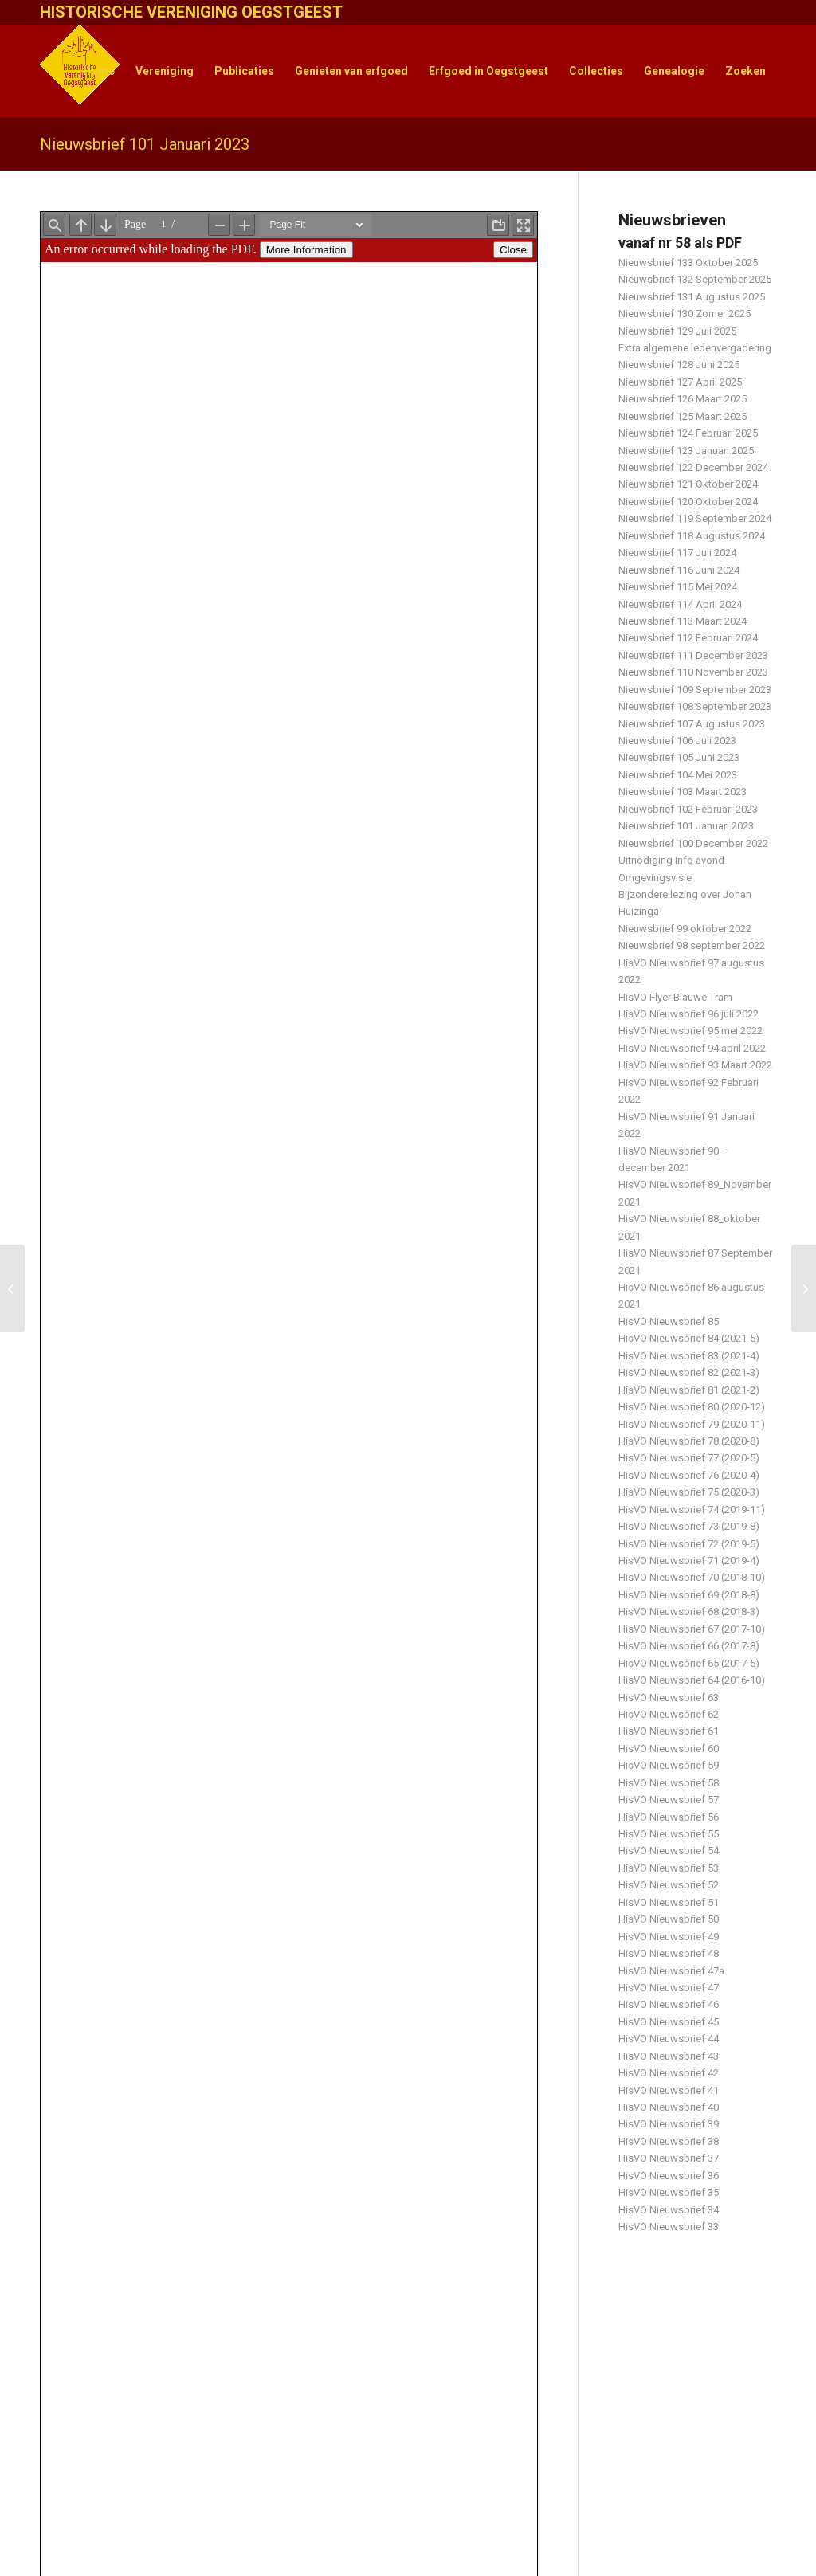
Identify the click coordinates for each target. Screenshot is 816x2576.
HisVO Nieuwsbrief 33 (668, 2227)
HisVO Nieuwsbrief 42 (668, 2073)
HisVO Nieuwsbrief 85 (668, 1321)
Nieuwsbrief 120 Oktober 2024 (688, 502)
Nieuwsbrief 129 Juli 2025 (677, 331)
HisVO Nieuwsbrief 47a (671, 1971)
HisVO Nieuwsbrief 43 (668, 2056)
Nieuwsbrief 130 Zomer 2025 (684, 314)
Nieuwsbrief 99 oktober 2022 (684, 929)
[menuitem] (99, 71)
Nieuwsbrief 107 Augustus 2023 (691, 724)
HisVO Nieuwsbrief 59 (668, 1765)
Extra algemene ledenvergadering (694, 348)
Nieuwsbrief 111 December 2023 (693, 655)
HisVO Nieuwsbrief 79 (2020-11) (691, 1424)
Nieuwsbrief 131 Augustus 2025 (691, 297)
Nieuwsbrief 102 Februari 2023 (688, 809)
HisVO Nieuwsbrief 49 (668, 1937)
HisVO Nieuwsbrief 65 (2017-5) (688, 1663)
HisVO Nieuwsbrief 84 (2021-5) (688, 1338)
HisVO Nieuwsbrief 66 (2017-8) (688, 1646)
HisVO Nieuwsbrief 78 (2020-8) (688, 1441)
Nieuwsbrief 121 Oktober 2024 (688, 484)
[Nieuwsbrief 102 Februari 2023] (803, 1288)
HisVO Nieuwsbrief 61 (668, 1731)
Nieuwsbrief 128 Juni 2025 (679, 365)
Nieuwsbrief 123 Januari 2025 (686, 451)
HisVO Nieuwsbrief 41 (668, 2090)
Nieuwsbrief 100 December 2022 (693, 843)
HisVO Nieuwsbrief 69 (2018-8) (688, 1595)
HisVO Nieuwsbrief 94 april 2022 (692, 1048)
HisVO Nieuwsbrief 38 (668, 2141)
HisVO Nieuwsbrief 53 (668, 1868)
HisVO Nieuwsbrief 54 (668, 1851)
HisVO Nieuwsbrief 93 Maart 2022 (695, 1065)
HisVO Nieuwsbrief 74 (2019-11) (691, 1509)
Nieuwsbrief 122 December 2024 (693, 467)
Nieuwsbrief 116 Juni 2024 (679, 570)
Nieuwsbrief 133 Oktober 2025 (688, 263)
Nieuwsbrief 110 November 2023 (693, 672)
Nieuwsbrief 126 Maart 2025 (682, 399)
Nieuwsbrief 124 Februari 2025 (688, 433)
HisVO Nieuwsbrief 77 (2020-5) (688, 1458)
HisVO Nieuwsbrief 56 (668, 1817)
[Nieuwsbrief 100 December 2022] (12, 1288)
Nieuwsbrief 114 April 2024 (680, 604)
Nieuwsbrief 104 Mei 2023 (677, 775)
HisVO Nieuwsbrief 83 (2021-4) (688, 1356)
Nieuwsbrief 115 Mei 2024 (677, 587)
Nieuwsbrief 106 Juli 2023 (677, 741)
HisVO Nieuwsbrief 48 (668, 1953)
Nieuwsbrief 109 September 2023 (694, 690)
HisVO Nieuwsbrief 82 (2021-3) (688, 1372)
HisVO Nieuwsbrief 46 (668, 2004)
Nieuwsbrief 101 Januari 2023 (144, 144)
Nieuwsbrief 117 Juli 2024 (677, 553)
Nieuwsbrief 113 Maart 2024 (682, 621)
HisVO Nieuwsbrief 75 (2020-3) (688, 1492)
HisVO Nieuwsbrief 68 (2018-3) (688, 1611)
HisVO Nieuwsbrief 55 (668, 1834)
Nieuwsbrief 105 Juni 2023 (679, 757)
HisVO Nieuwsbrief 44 (668, 2039)
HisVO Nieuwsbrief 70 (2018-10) (691, 1577)
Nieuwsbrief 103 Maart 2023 (682, 792)
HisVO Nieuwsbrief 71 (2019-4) (688, 1560)
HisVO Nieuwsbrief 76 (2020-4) (688, 1475)
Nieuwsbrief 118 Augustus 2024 (691, 536)
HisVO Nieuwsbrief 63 (668, 1698)
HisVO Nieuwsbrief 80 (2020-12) (691, 1407)
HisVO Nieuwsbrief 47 (668, 1988)
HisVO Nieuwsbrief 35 (668, 2192)
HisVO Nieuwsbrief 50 (668, 1919)
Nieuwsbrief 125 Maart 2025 (682, 416)
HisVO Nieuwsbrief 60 (668, 1749)
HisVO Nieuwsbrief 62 (668, 1714)
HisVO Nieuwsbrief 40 (668, 2107)
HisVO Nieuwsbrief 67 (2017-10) (691, 1629)
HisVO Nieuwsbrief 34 (668, 2210)
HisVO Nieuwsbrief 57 (668, 1800)
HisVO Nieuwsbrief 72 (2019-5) (688, 1544)
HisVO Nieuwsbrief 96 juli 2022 (688, 1014)
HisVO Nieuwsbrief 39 (668, 2124)
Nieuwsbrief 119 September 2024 (694, 518)
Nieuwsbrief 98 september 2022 (691, 945)
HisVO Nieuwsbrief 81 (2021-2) (688, 1390)
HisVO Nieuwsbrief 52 (668, 1885)
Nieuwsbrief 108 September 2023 (694, 706)
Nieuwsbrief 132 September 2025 (694, 279)
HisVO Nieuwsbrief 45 (668, 2022)
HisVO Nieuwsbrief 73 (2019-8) (688, 1526)
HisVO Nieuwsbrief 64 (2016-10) (691, 1680)
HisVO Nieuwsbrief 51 (668, 1902)
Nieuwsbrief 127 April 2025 (680, 382)
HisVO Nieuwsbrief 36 (668, 2176)
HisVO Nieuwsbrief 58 (668, 1783)
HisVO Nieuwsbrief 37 (668, 2158)
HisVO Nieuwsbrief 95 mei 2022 (690, 1031)
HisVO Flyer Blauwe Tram (675, 997)
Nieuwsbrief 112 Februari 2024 (688, 638)
